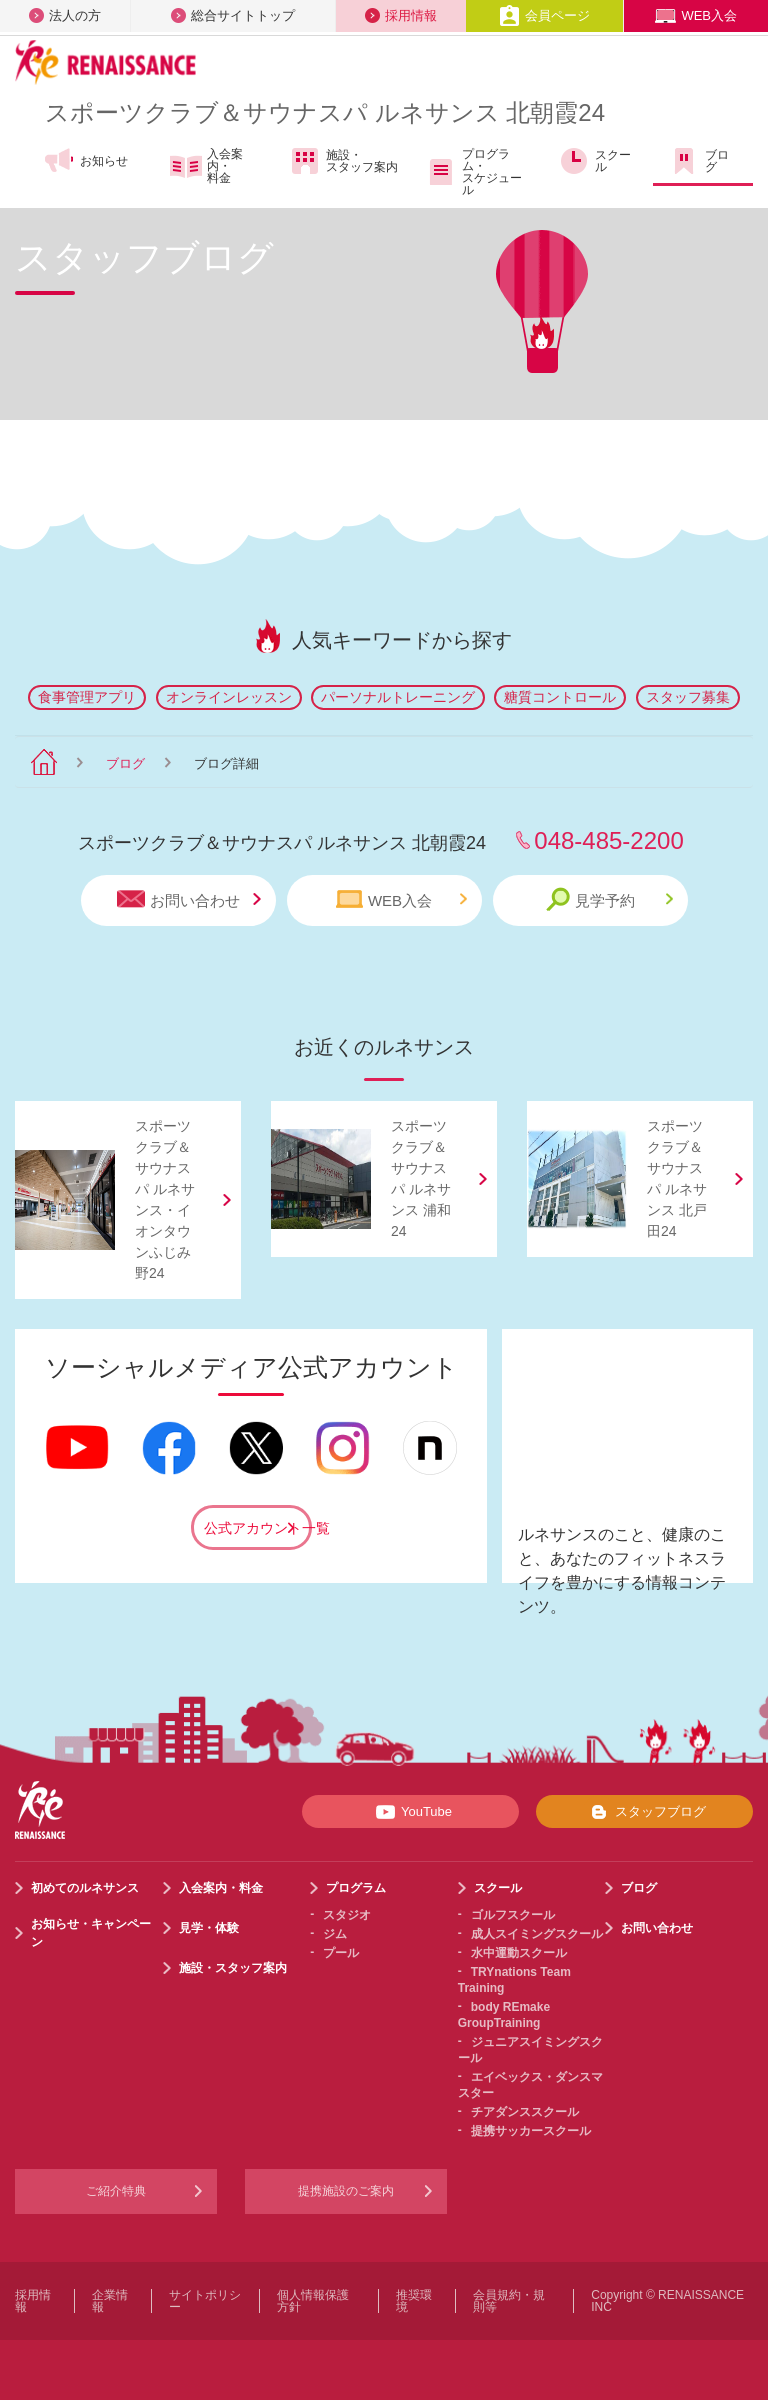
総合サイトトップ (233, 15)
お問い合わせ (189, 899)
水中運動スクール (519, 1953)
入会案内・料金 (206, 166)
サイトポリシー (205, 2301)
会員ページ (544, 15)
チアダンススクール (525, 2112)
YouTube (410, 1812)
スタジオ (347, 1915)
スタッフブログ (644, 1812)
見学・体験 (209, 1928)
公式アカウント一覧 (258, 1528)
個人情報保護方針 (313, 2301)
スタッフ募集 (688, 697)
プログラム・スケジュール (473, 172)
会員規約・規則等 (509, 2301)
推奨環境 (414, 2301)
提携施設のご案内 (346, 2191)
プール (341, 1953)
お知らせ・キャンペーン (91, 1933)
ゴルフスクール (513, 1915)
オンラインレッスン (229, 697)
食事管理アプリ (87, 697)
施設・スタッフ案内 (343, 161)
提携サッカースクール (531, 2131)
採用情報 (401, 15)
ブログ (698, 161)
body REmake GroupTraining (504, 2015)
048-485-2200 (608, 840)
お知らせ (85, 161)
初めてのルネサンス (85, 1888)
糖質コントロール (560, 697)
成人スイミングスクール (537, 1934)
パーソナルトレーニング (398, 697)
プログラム (356, 1888)
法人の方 (65, 15)
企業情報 (110, 2301)
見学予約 (609, 899)
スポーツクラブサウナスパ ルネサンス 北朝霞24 (325, 112)
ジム (335, 1934)
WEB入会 (696, 15)
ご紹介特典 (116, 2191)
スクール (594, 161)
